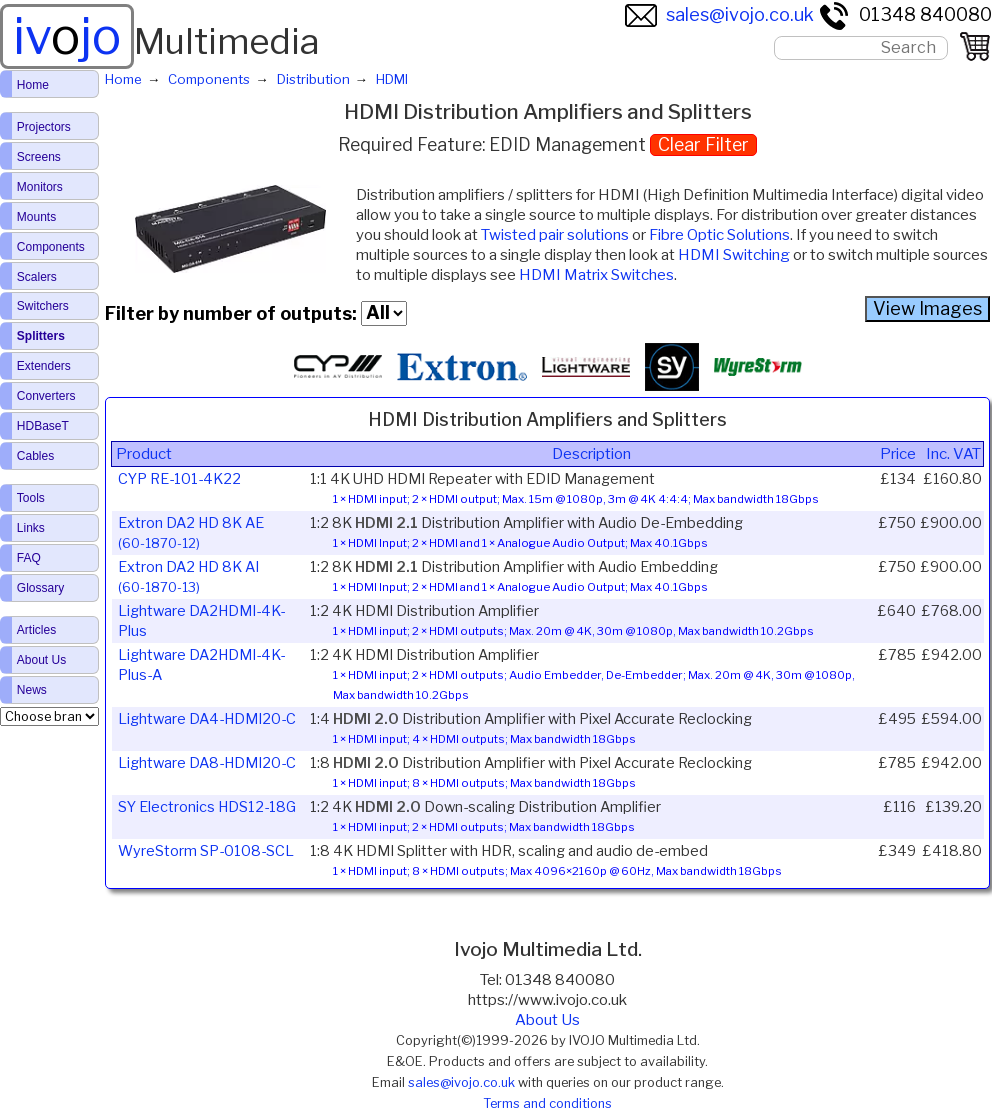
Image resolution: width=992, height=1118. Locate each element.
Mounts (36, 217)
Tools (31, 498)
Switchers (43, 306)
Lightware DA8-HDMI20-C (207, 763)
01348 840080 (905, 14)
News (32, 690)
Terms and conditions (547, 1103)
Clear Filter (703, 144)
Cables (35, 456)
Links (31, 528)
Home (33, 85)
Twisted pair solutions (555, 235)
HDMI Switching (734, 255)
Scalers (37, 277)
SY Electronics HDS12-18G (207, 807)
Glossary (40, 588)
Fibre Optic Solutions (719, 235)
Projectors (44, 127)
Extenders (44, 366)
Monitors (40, 187)
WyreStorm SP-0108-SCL (206, 851)
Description (591, 454)
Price (898, 454)
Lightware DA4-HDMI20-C (207, 719)
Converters (46, 396)
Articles (36, 630)
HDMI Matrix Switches (596, 275)
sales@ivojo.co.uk (719, 14)
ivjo (67, 36)
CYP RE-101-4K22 (179, 479)
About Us (547, 1020)
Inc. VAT (953, 454)
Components (51, 247)
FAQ (29, 558)
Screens (39, 157)
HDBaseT (43, 426)
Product (144, 454)
